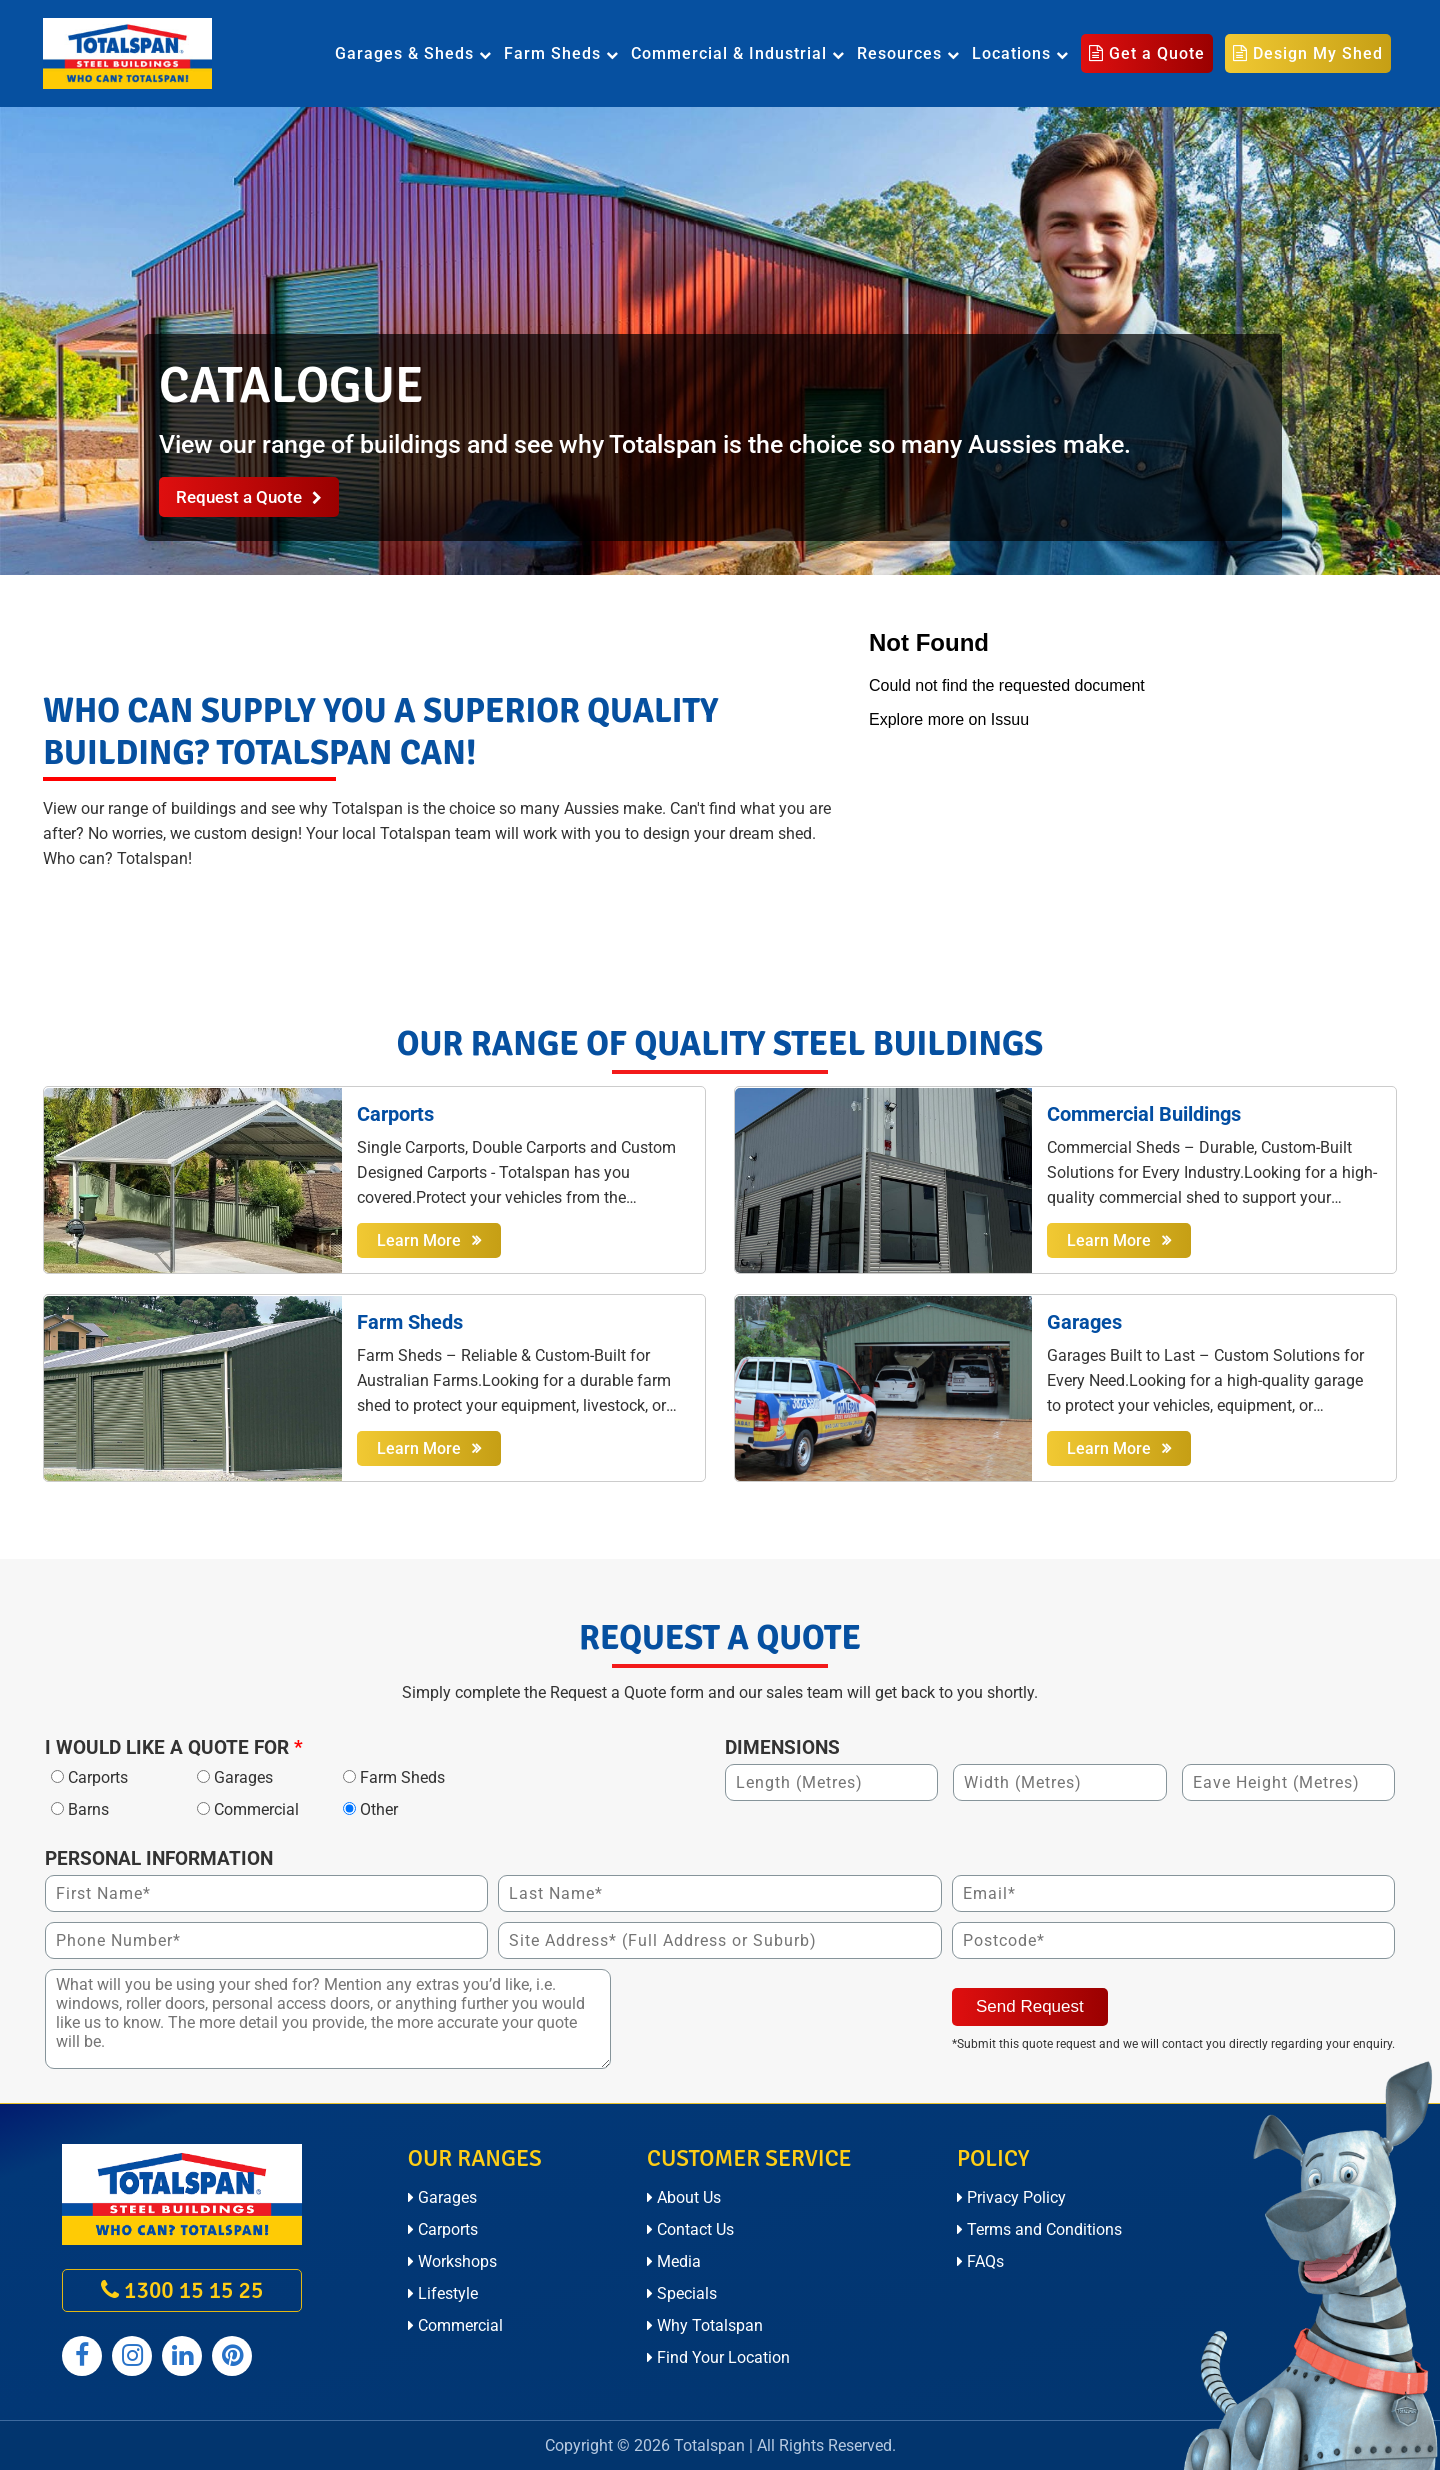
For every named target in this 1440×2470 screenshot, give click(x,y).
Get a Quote (1147, 53)
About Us (684, 2197)
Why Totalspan (705, 2325)
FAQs (980, 2261)
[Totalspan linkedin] (182, 2356)
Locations (1020, 53)
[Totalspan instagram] (132, 2356)
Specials (682, 2293)
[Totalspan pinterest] (232, 2356)
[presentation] (773, 2008)
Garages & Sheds (413, 53)
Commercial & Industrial (738, 53)
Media (674, 2261)
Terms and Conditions (1039, 2229)
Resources (908, 53)
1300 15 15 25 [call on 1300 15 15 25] (182, 2290)
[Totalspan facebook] (82, 2356)
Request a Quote (249, 497)
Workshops (452, 2261)
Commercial (455, 2325)
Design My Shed (1308, 53)
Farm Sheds (561, 53)
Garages (442, 2197)
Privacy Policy (1011, 2197)
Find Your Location (718, 2357)
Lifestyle (443, 2293)
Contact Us (690, 2229)
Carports (443, 2229)
